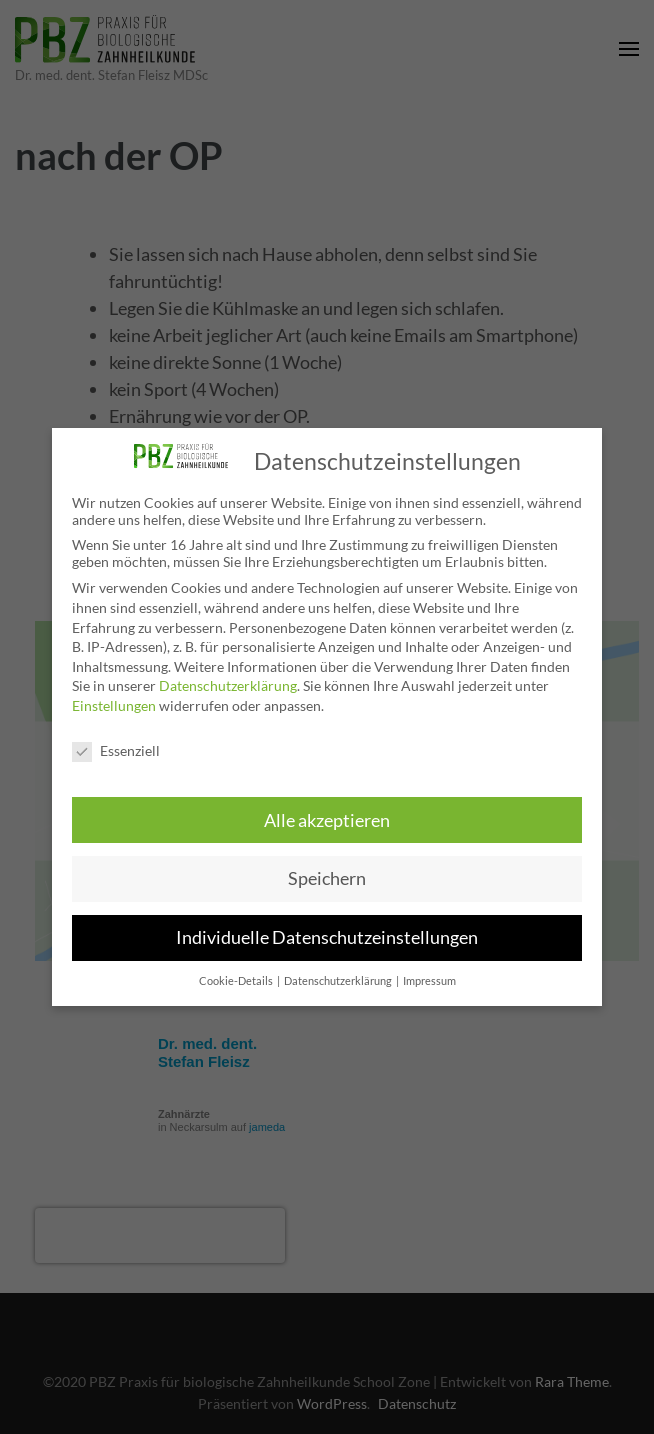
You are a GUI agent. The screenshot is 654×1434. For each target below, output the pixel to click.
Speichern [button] (327, 878)
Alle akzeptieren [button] (327, 820)
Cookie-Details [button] (237, 981)
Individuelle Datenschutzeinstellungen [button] (327, 937)
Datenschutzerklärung (228, 685)
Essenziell (116, 750)
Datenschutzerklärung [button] (339, 981)
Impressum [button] (429, 981)
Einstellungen (114, 705)
